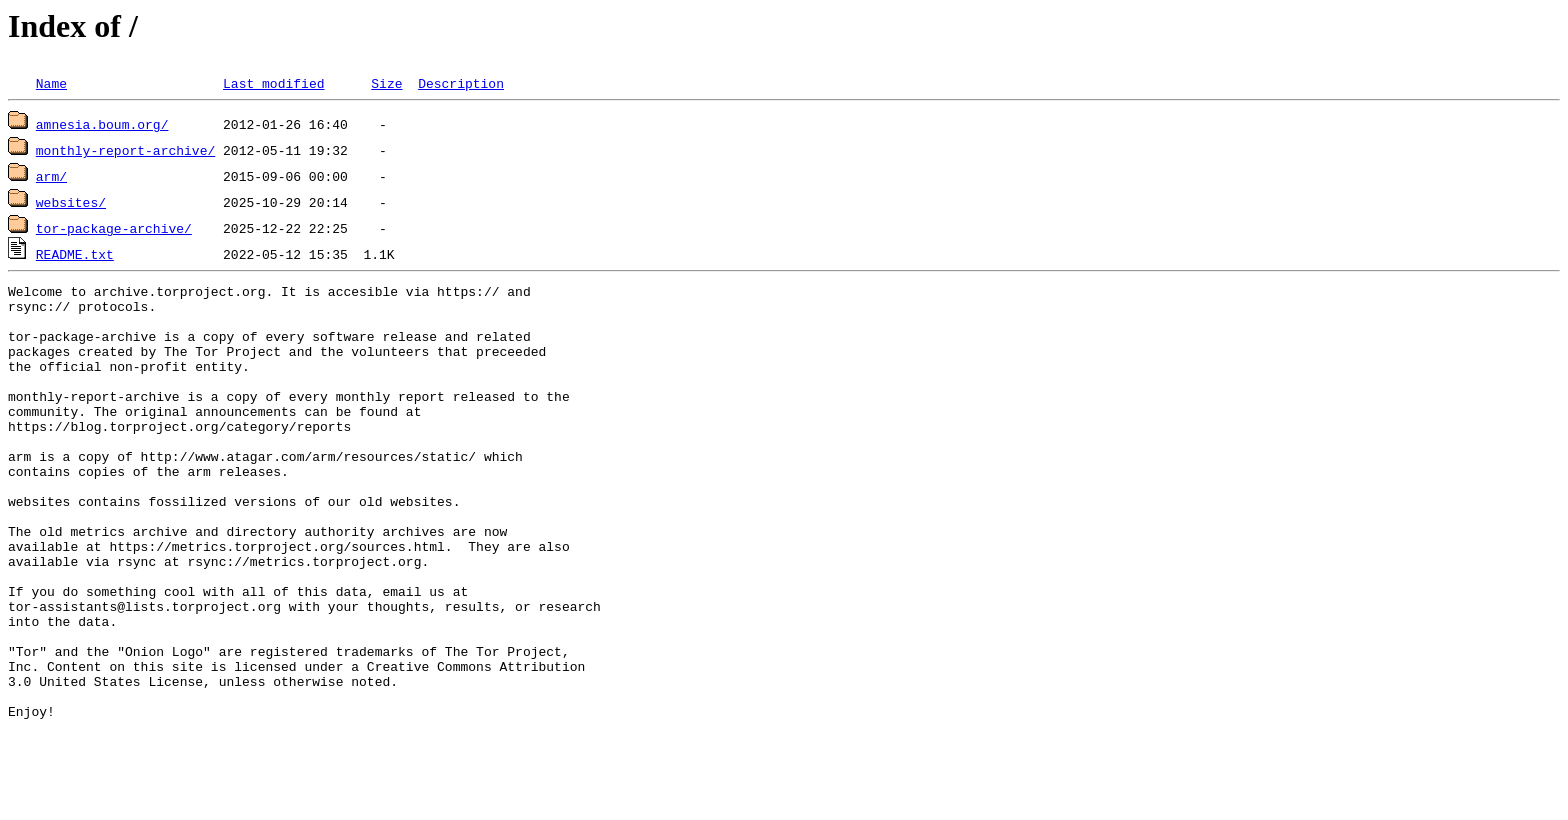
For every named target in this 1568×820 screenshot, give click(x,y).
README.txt (75, 254)
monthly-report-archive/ (125, 150)
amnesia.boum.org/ (102, 124)
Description (461, 83)
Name (51, 83)
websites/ (71, 202)
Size (386, 83)
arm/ (51, 176)
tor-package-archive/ (114, 228)
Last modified (273, 83)
